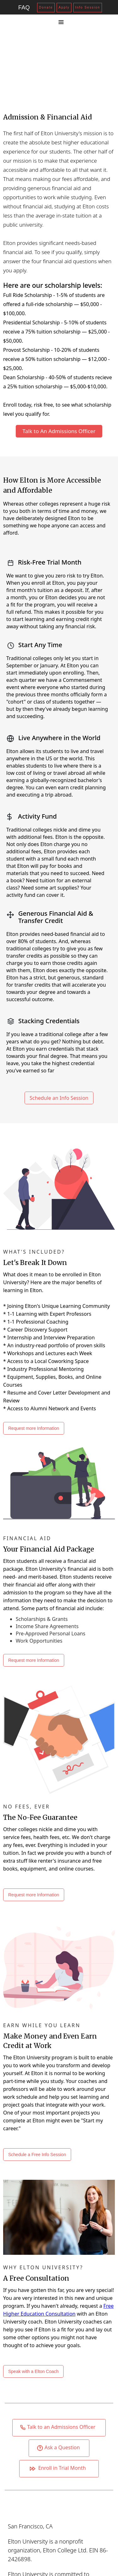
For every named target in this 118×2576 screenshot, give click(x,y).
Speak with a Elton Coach (33, 2371)
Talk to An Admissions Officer (59, 431)
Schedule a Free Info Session (37, 2154)
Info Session (87, 7)
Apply (64, 7)
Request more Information (33, 1428)
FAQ (24, 7)
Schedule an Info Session (59, 1097)
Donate (46, 7)
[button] (61, 22)
